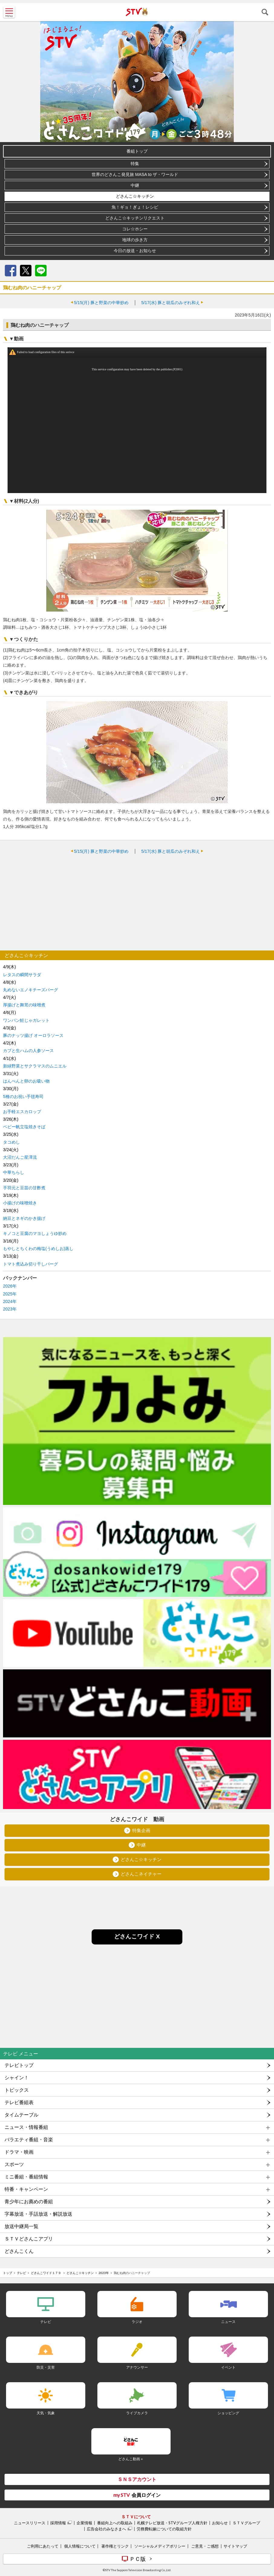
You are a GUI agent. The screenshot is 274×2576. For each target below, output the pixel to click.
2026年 (10, 1286)
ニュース (228, 2321)
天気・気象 (46, 2413)
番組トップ (137, 151)
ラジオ (137, 2321)
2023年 (10, 1309)
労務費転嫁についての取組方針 (164, 2528)
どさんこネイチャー (141, 1873)
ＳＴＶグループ (246, 2522)
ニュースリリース (29, 2522)
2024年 (10, 1301)
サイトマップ (235, 2546)
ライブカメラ (137, 2413)
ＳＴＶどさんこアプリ (29, 2238)
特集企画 (141, 1830)
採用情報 (58, 2522)
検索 (265, 12)
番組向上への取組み (114, 2522)
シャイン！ (17, 2077)
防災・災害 (46, 2367)
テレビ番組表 (19, 2102)
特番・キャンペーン (26, 2189)
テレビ (21, 2273)
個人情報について (80, 2546)
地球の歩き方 (135, 239)
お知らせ (220, 2522)
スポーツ (14, 2164)
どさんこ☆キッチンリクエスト (135, 218)
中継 (135, 185)
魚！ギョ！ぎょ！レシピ (135, 207)
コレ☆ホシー (135, 228)
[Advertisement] (137, 902)
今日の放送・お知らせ (135, 250)
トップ (7, 2273)
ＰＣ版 (137, 2558)
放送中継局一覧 (21, 2226)
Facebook (10, 270)
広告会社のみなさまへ (106, 2528)
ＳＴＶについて (136, 2516)
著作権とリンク (115, 2546)
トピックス (17, 2090)
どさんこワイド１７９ (46, 2273)
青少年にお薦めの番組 (29, 2201)
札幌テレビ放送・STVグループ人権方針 (172, 2522)
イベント (228, 2367)
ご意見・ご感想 (205, 2546)
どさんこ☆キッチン (135, 196)
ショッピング (228, 2413)
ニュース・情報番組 (26, 2127)
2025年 (10, 1293)
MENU (9, 12)
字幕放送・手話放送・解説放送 (38, 2214)
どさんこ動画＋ (131, 2459)
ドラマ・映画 (19, 2152)
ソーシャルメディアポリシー (159, 2546)
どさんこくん (19, 2251)
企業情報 (84, 2522)
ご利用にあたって (42, 2546)
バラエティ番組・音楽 (29, 2139)
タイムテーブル (21, 2114)
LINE (41, 270)
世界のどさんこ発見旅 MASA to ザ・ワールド (135, 174)
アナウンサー (137, 2367)
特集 (135, 163)
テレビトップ (19, 2065)
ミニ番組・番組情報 (26, 2176)
